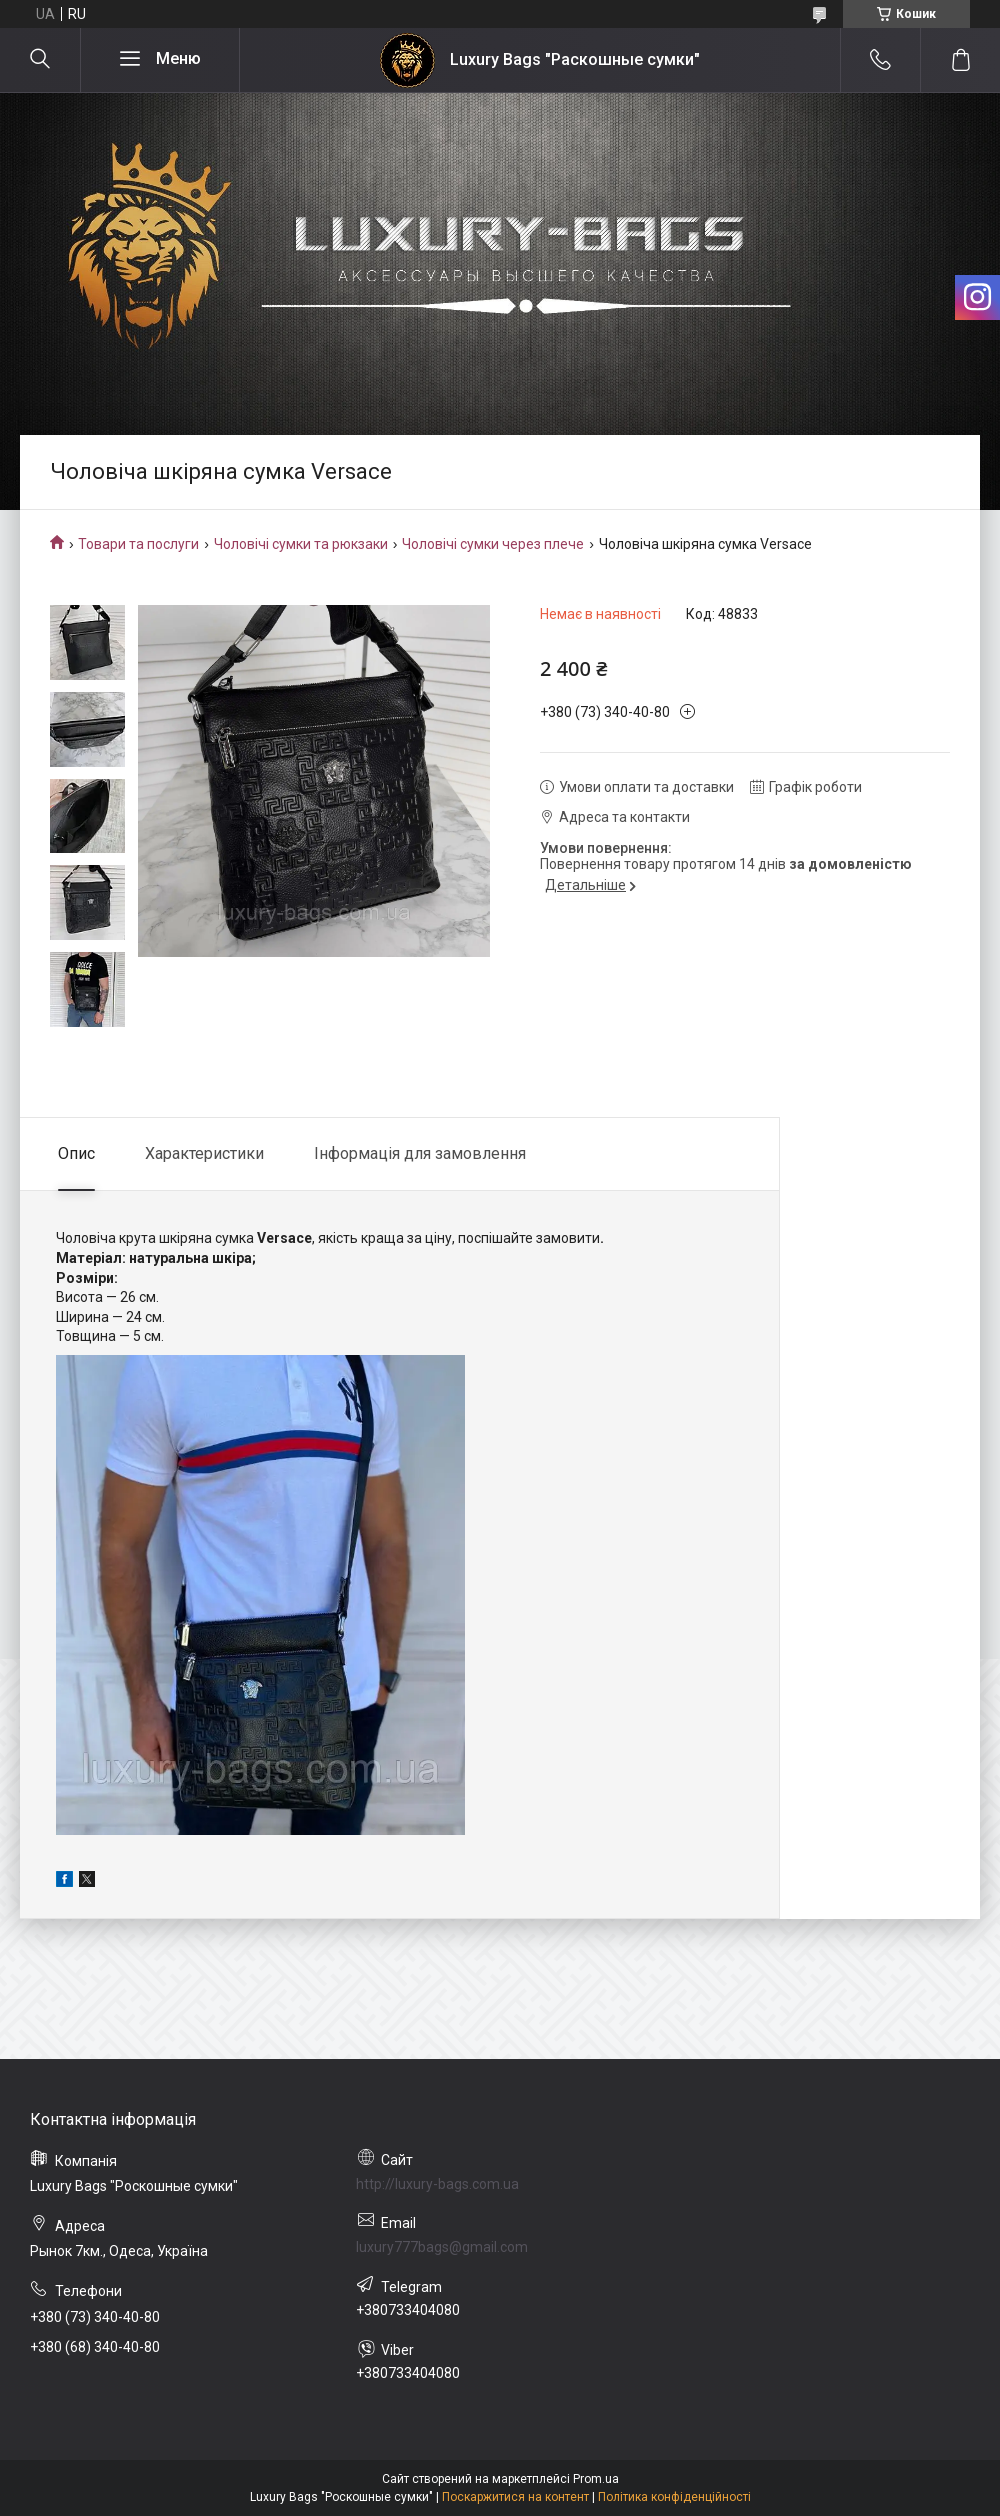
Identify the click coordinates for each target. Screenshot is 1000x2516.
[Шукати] (40, 60)
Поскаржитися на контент (515, 2497)
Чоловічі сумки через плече (493, 544)
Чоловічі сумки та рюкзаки (301, 544)
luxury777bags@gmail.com (442, 2247)
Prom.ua (596, 2479)
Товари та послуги (138, 544)
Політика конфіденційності (674, 2497)
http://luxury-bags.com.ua (437, 2184)
